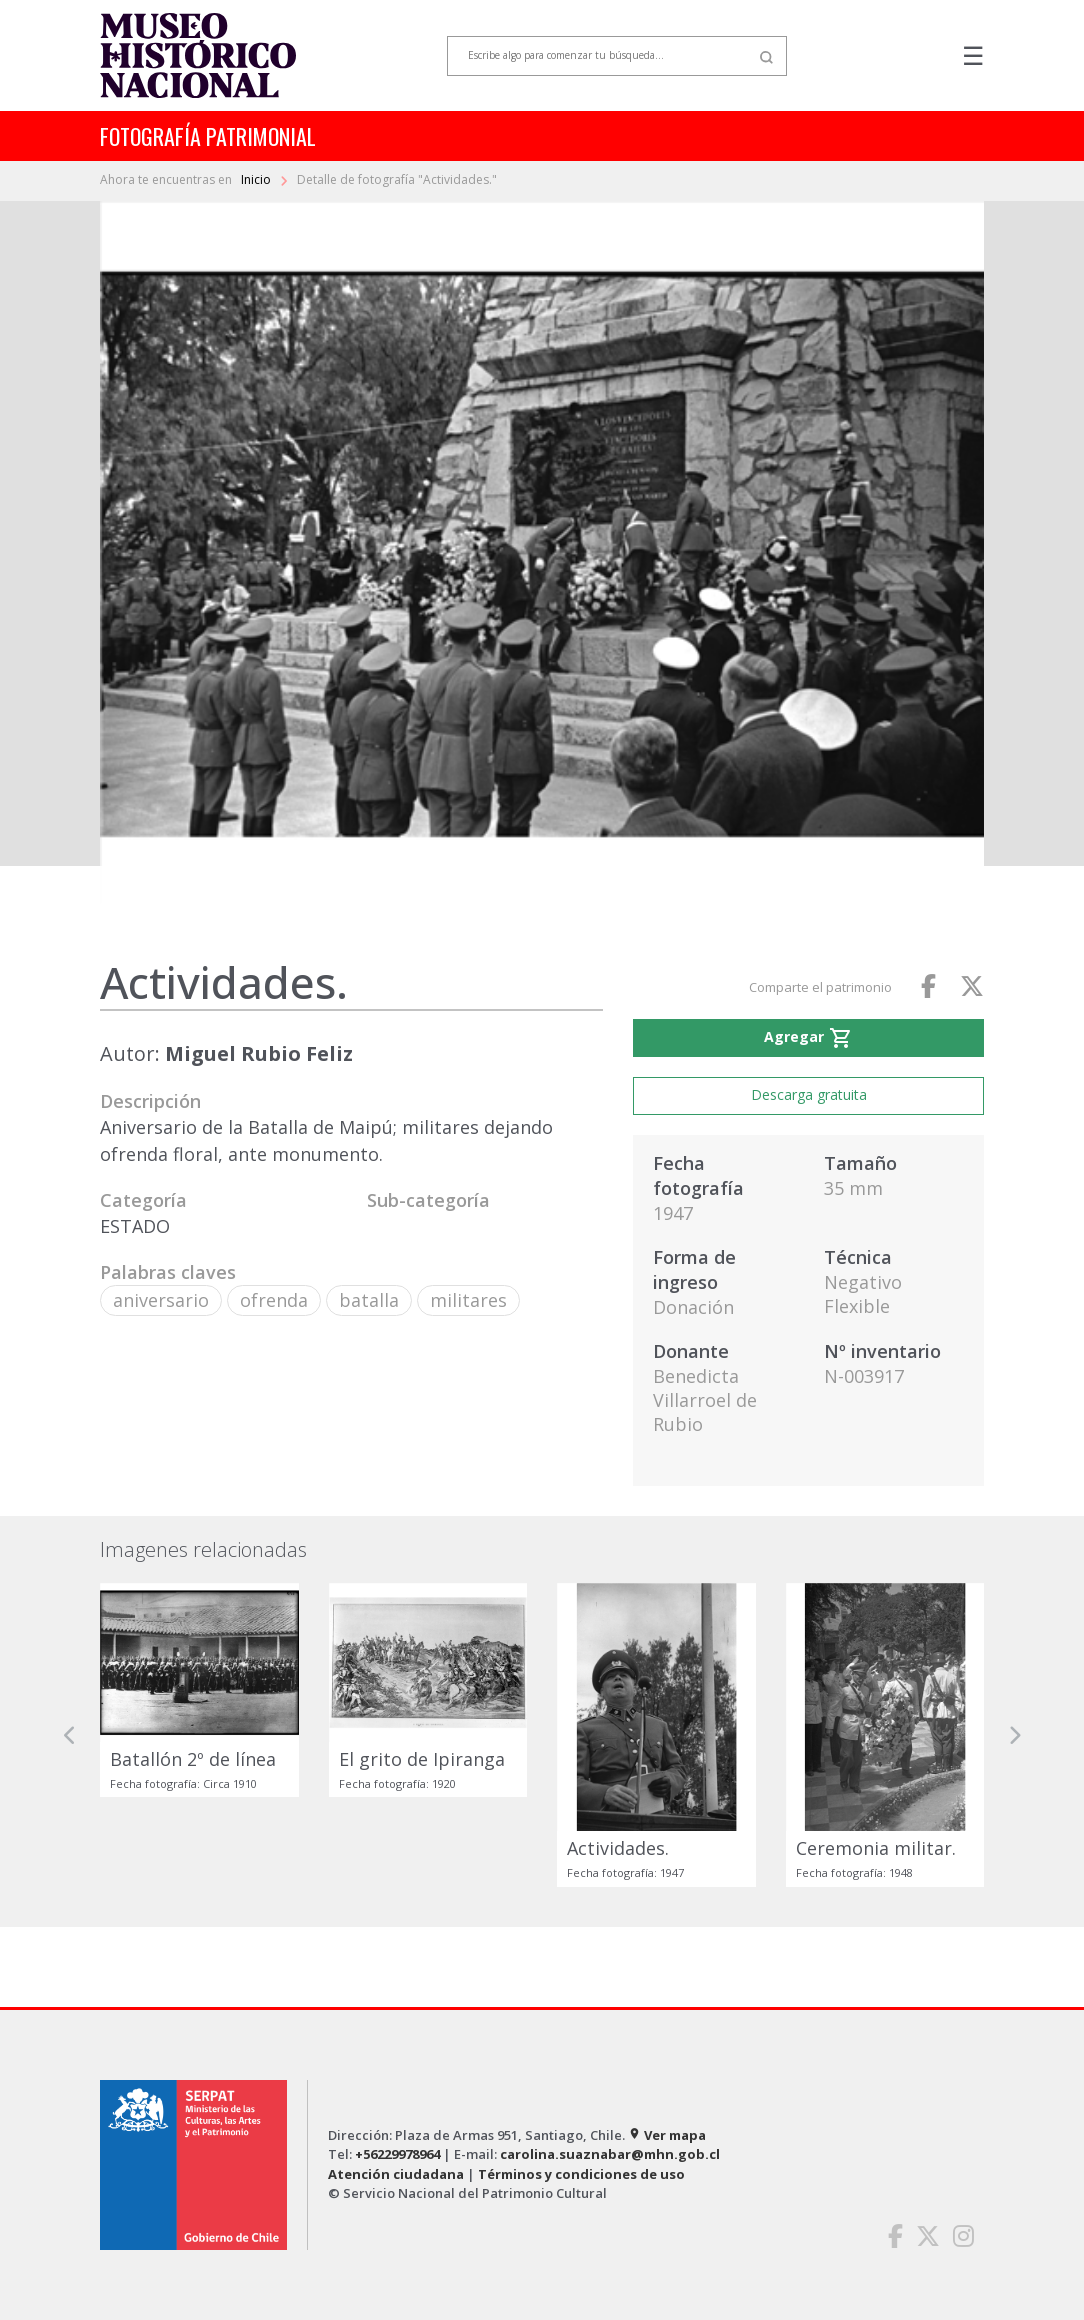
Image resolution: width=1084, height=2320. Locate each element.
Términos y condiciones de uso (581, 2174)
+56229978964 (397, 2154)
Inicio (257, 179)
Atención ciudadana (396, 2174)
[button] (70, 1735)
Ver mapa (667, 2135)
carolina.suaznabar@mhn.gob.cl (610, 2154)
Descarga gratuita (809, 1094)
